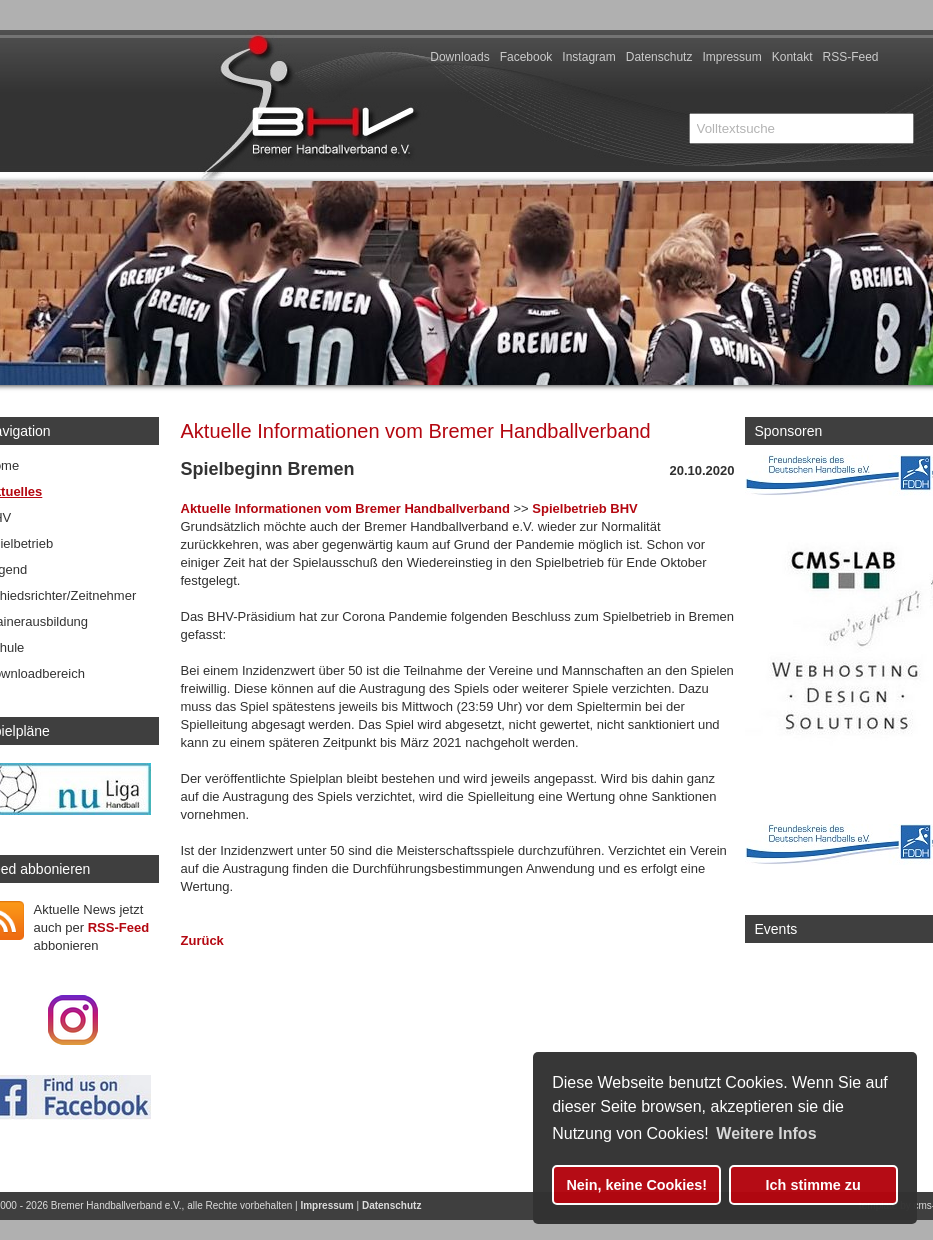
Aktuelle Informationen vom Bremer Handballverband (345, 508)
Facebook (526, 57)
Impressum (731, 57)
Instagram (588, 57)
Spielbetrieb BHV (584, 508)
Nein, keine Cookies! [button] (636, 1185)
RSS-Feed (850, 57)
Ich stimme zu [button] (813, 1185)
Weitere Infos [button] (766, 1133)
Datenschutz (659, 57)
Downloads (459, 57)
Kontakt (792, 57)
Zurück (202, 940)
